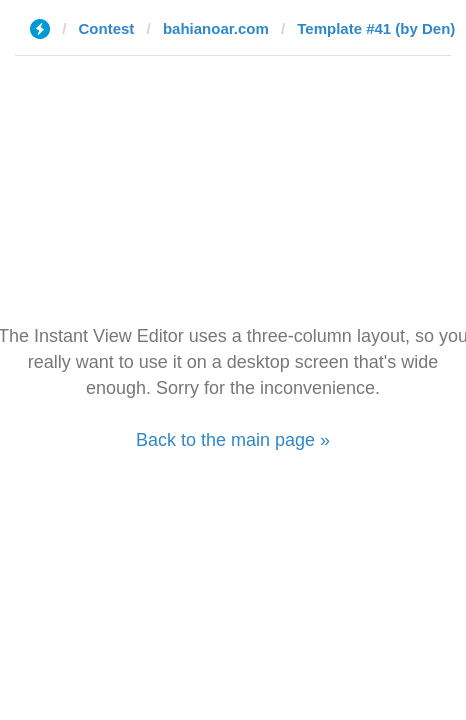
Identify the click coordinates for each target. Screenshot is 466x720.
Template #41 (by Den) (376, 28)
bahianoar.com (216, 28)
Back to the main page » (233, 440)
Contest (107, 28)
